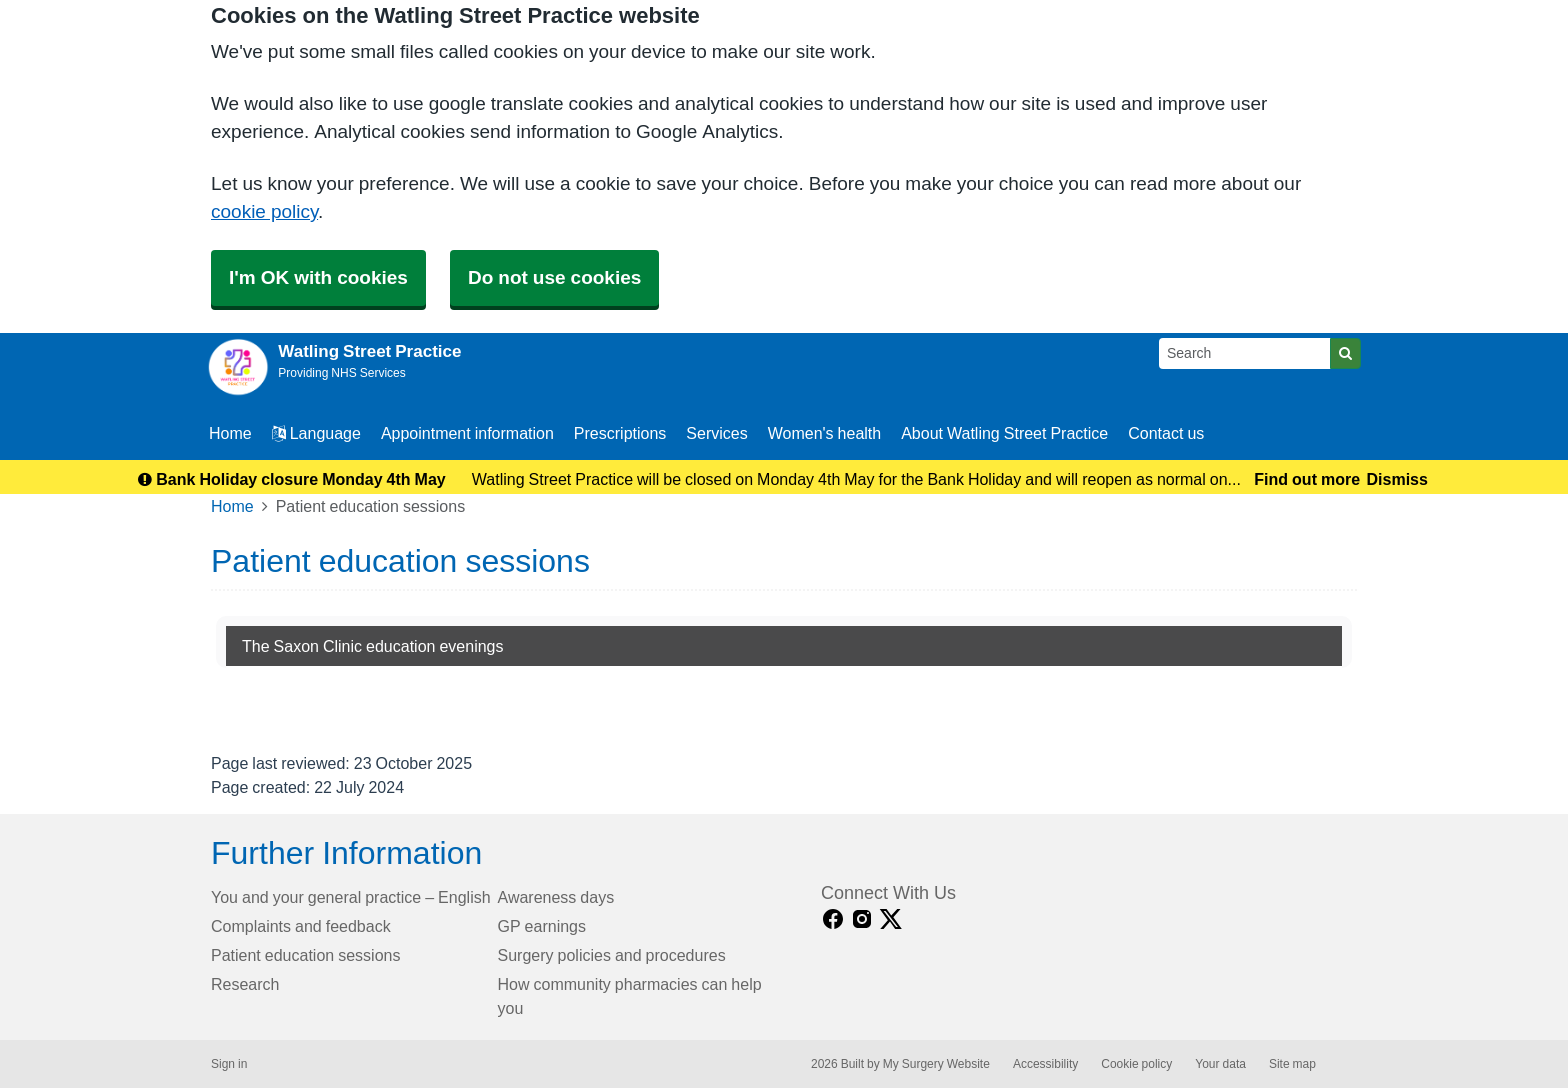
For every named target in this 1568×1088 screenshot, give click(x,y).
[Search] (1245, 353)
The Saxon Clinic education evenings (373, 646)
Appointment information (467, 433)
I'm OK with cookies (318, 277)
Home (232, 506)
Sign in (229, 1064)
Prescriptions (620, 433)
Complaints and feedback (301, 926)
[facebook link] (833, 919)
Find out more (1307, 479)
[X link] (891, 919)
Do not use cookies (554, 277)
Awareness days (556, 897)
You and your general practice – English (351, 897)
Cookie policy (1136, 1064)
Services (716, 433)
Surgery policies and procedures (612, 955)
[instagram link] (862, 919)
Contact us (1166, 433)
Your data (1220, 1064)
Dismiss (1397, 479)
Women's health (824, 433)
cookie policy (264, 211)
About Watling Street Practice (1004, 433)
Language (316, 433)
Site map (1292, 1064)
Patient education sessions (305, 955)
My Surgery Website (936, 1064)
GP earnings (542, 926)
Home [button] (230, 433)
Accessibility (1045, 1064)
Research (245, 984)
